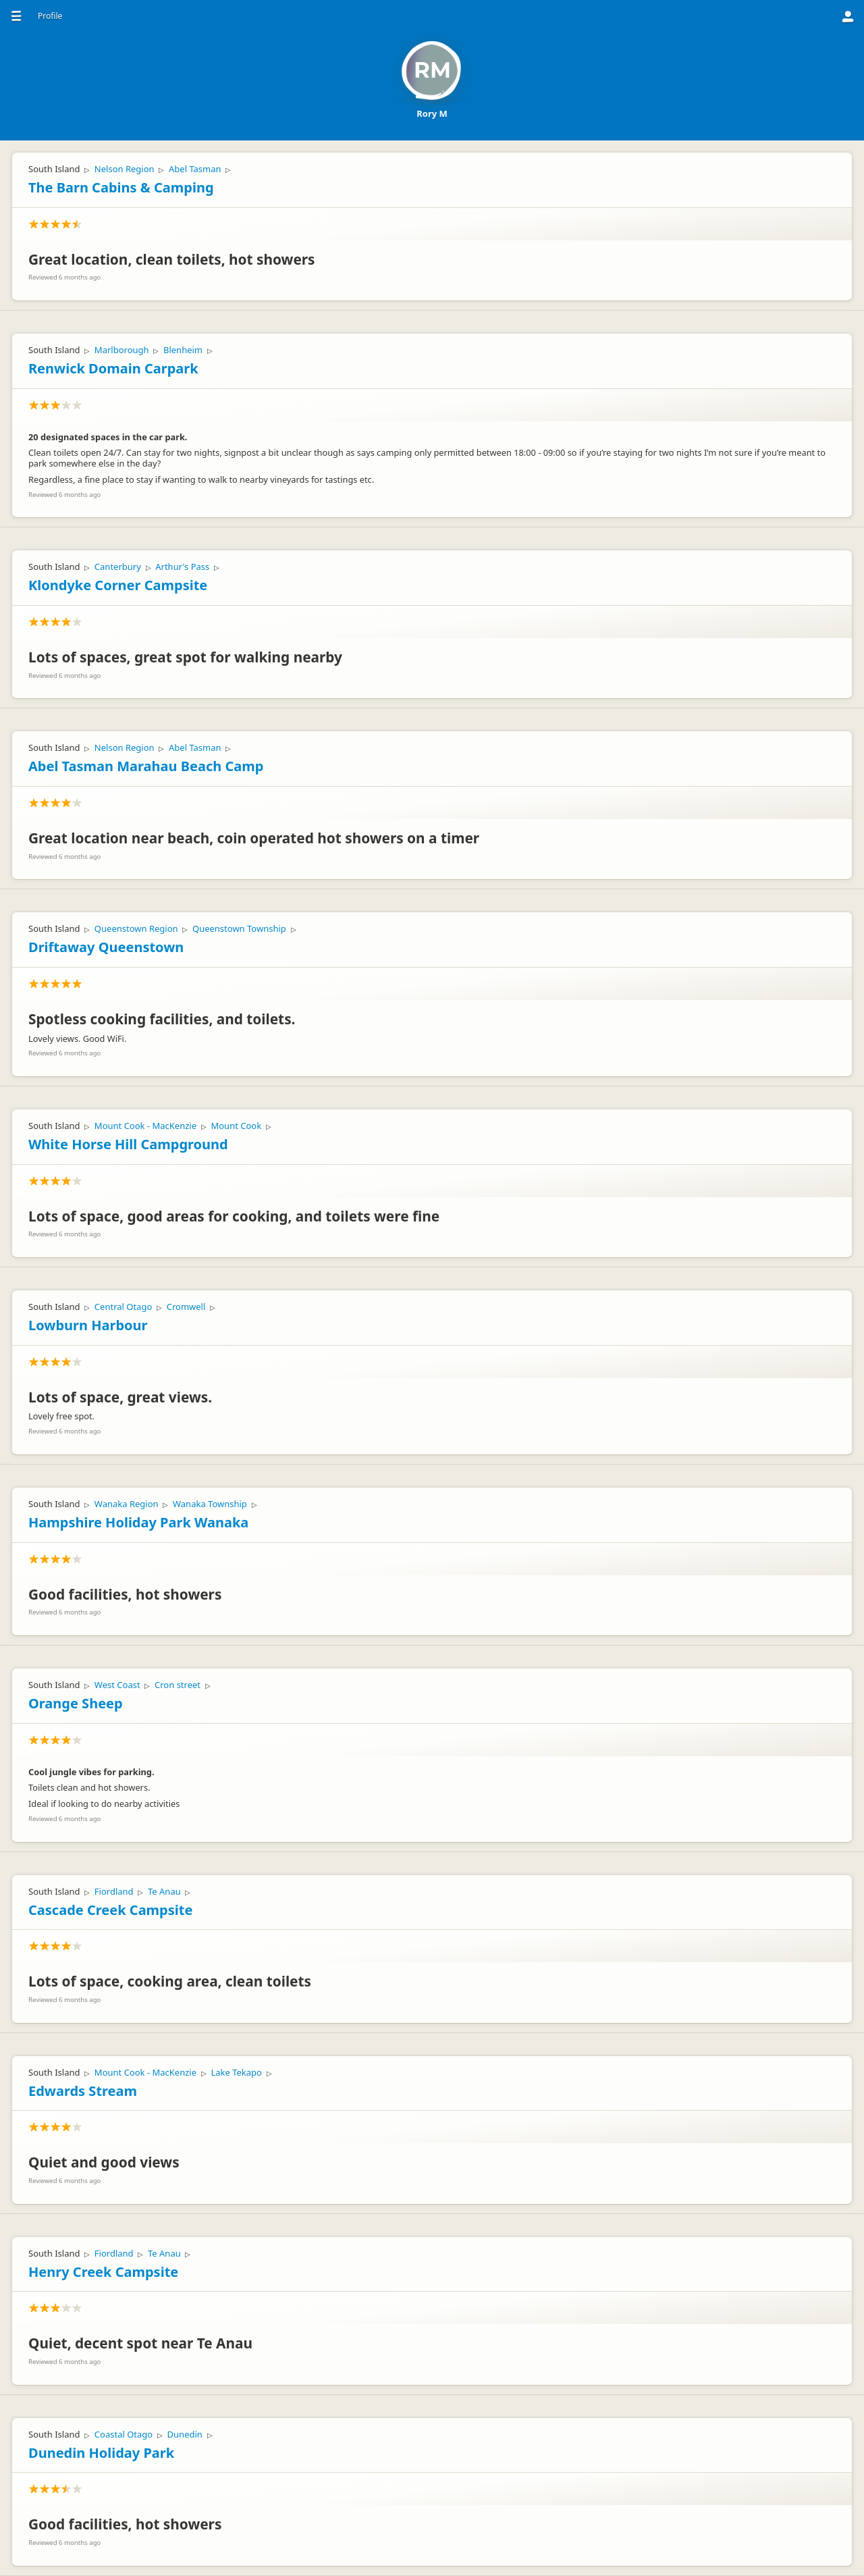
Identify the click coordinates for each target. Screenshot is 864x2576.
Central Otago (123, 1306)
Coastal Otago (123, 2434)
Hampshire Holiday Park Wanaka (138, 1522)
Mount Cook (236, 1126)
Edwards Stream (82, 2091)
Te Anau (164, 1891)
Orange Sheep (75, 1703)
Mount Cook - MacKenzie (145, 1126)
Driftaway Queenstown (106, 947)
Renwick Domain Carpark (113, 368)
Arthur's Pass (182, 566)
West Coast (117, 1685)
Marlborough (121, 350)
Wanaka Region (126, 1504)
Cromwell (186, 1306)
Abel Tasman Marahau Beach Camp (145, 766)
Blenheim (182, 350)
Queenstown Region (136, 928)
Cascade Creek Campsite (110, 1910)
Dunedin (184, 2434)
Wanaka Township (210, 1504)
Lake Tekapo (236, 2072)
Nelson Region (124, 169)
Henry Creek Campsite (103, 2272)
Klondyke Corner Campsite (117, 585)
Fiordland (114, 1891)
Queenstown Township (239, 928)
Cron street (177, 1685)
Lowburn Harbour (87, 1325)
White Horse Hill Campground (128, 1144)
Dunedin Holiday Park (101, 2453)
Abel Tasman (195, 169)
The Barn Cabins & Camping (121, 187)
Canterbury (117, 566)
